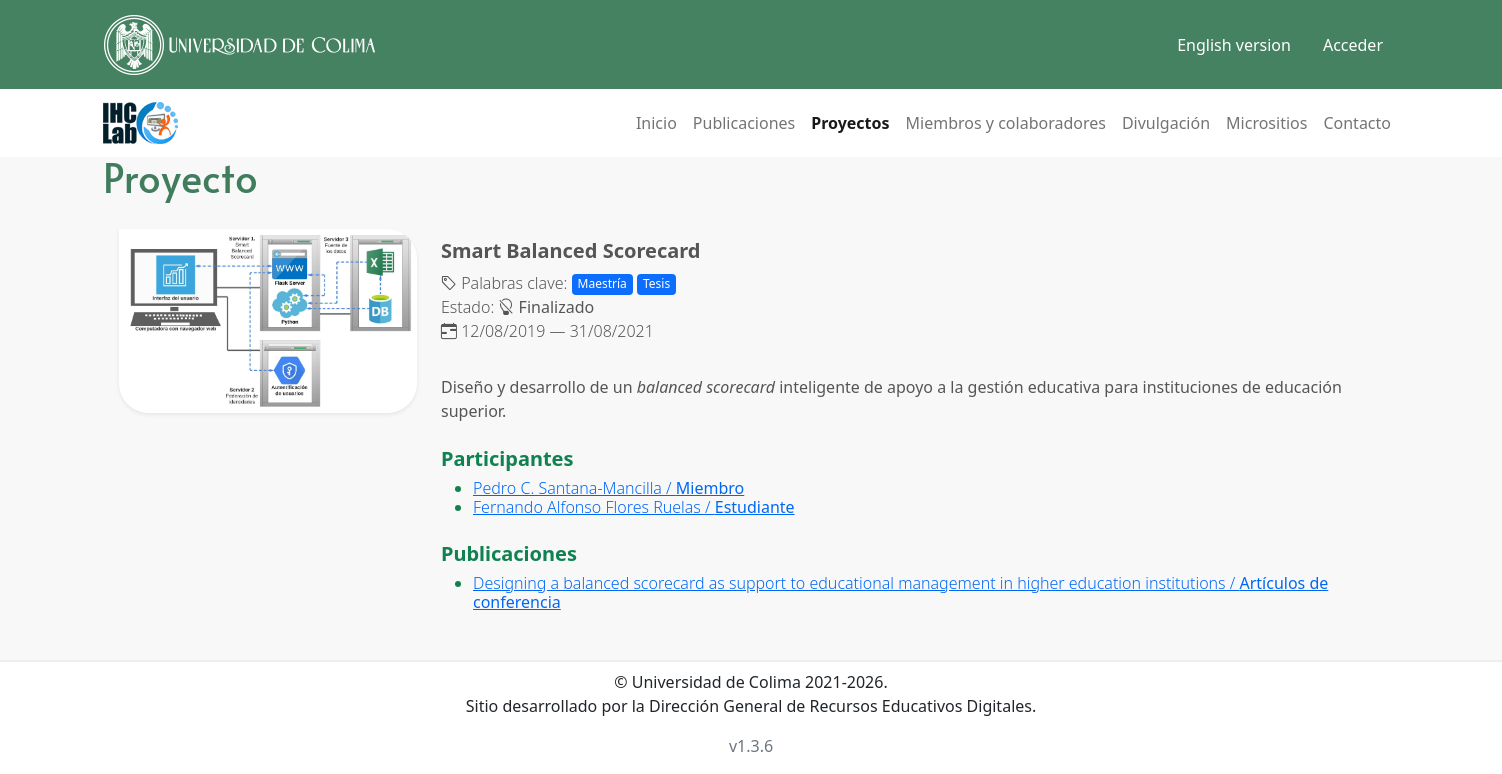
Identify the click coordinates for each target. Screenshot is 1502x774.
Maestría (602, 283)
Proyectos (850, 123)
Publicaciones (744, 123)
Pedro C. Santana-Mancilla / (608, 488)
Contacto (1357, 123)
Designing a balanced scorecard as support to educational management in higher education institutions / (900, 592)
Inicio (656, 123)
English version (1234, 45)
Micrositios (1266, 123)
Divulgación (1166, 123)
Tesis (656, 283)
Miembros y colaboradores (1006, 123)
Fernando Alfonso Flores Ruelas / (634, 507)
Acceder (1353, 45)
